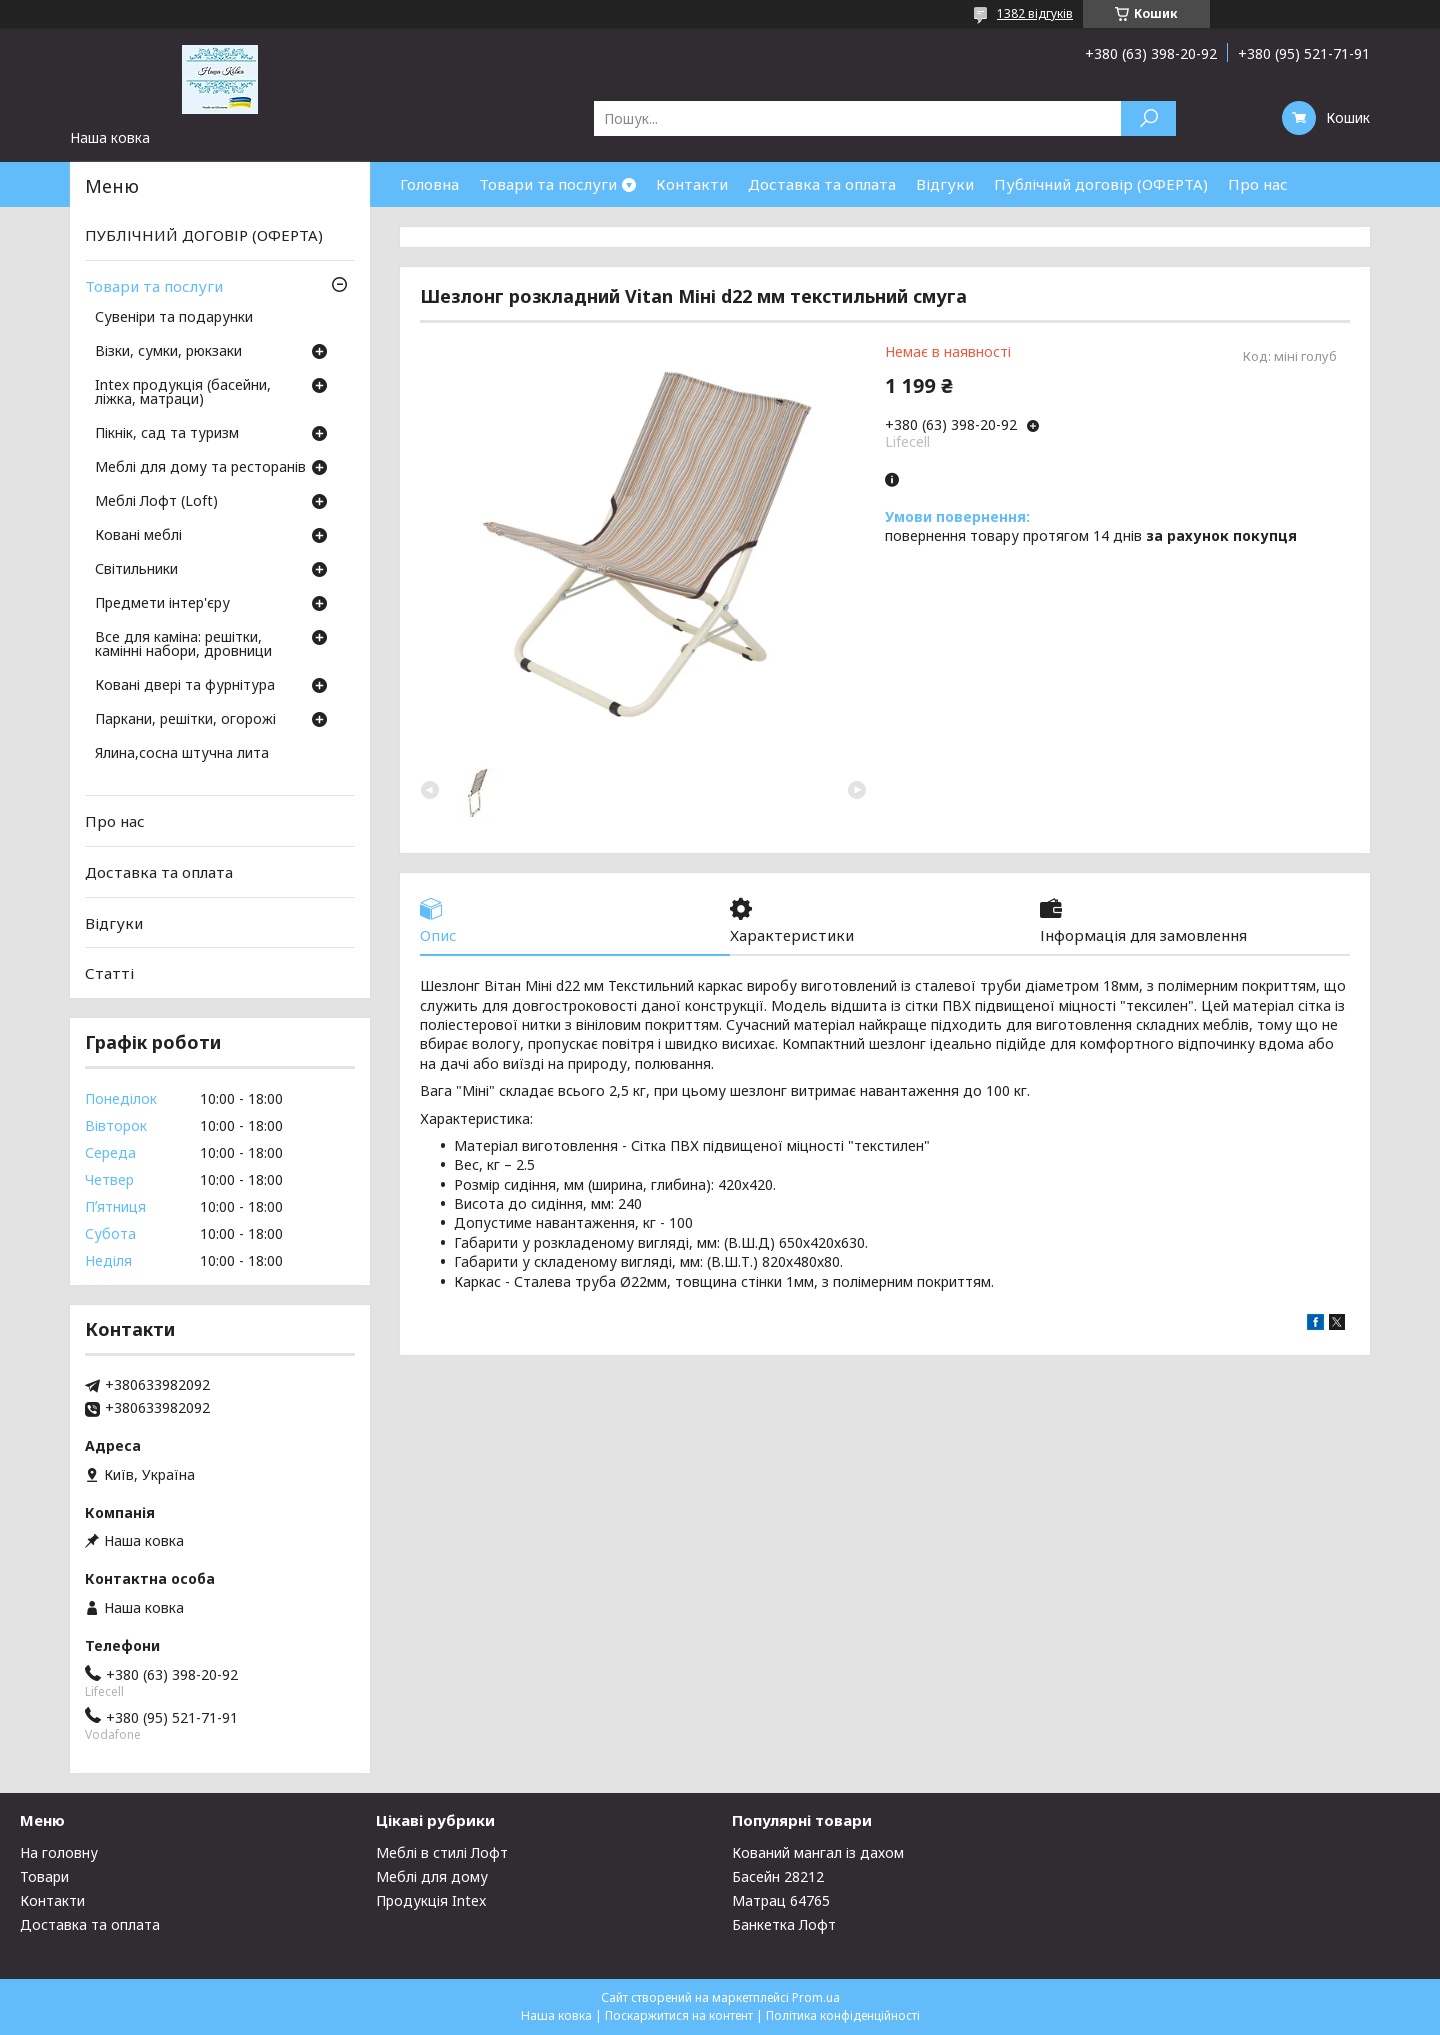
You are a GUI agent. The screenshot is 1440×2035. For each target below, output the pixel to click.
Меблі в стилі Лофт (442, 1852)
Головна (429, 184)
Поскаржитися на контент (679, 2015)
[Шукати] (1148, 118)
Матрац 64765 (781, 1900)
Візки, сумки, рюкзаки (168, 352)
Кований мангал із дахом (818, 1852)
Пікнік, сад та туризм (167, 434)
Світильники (136, 570)
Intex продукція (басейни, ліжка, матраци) (183, 393)
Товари (44, 1876)
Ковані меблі (138, 536)
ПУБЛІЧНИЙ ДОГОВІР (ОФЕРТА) (204, 235)
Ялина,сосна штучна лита (182, 754)
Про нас (1258, 184)
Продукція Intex (431, 1900)
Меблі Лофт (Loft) (156, 502)
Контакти (692, 184)
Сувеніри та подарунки (174, 318)
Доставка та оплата (822, 184)
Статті (109, 973)
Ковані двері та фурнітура (185, 686)
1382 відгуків (1035, 13)
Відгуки (945, 184)
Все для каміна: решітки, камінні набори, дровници (183, 645)
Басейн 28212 (778, 1876)
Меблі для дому (432, 1876)
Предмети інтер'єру (162, 604)
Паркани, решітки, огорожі (185, 720)
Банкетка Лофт (784, 1924)
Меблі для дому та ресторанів (200, 468)
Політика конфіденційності (843, 2015)
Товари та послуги (548, 184)
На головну (59, 1852)
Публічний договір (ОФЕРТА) (1101, 184)
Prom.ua (816, 1997)
